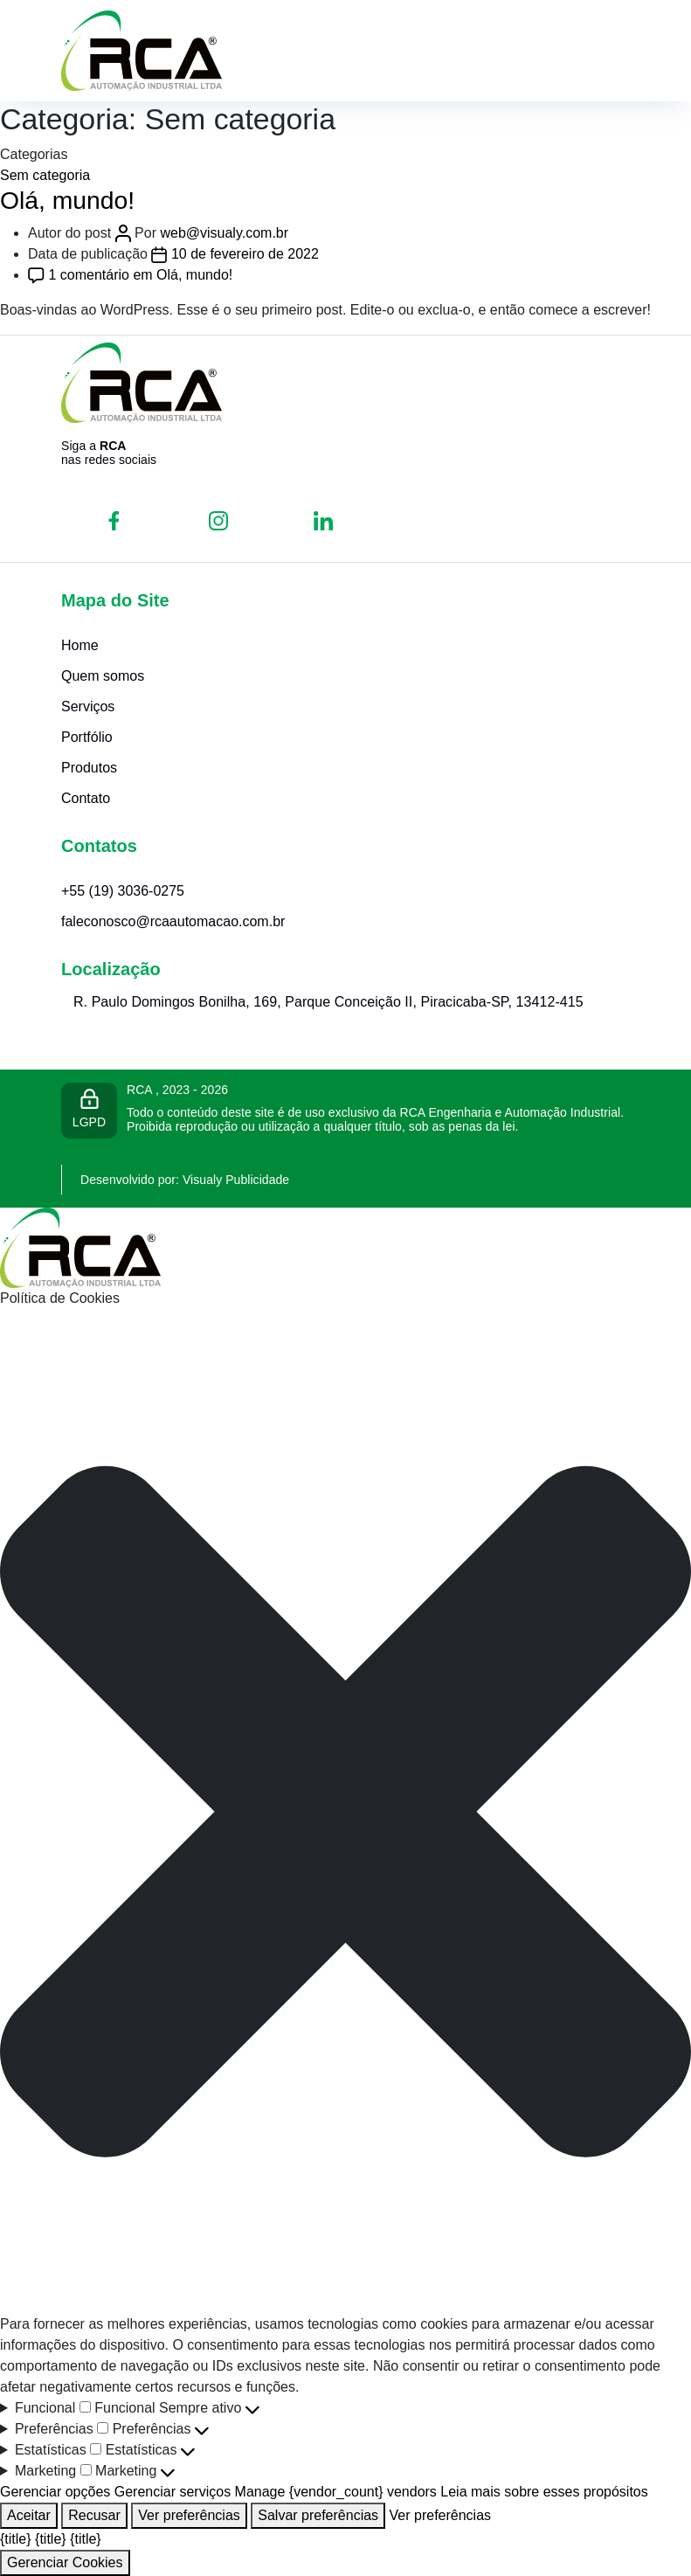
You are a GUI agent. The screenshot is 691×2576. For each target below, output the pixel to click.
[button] (345, 1812)
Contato (85, 798)
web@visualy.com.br (224, 232)
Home (80, 645)
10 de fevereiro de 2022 (245, 253)
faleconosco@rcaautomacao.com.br (173, 921)
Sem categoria (45, 175)
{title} (15, 2538)
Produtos (89, 767)
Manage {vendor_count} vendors (336, 2491)
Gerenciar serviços (172, 2491)
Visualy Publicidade (236, 1180)
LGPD (89, 1109)
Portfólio (87, 737)
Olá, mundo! (67, 200)
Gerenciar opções (55, 2491)
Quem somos (102, 675)
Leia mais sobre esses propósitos (543, 2491)
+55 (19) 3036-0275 (122, 890)
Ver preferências (189, 2515)
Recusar (94, 2515)
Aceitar (29, 2515)
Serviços (87, 706)
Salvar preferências (318, 2515)
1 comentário (140, 274)
